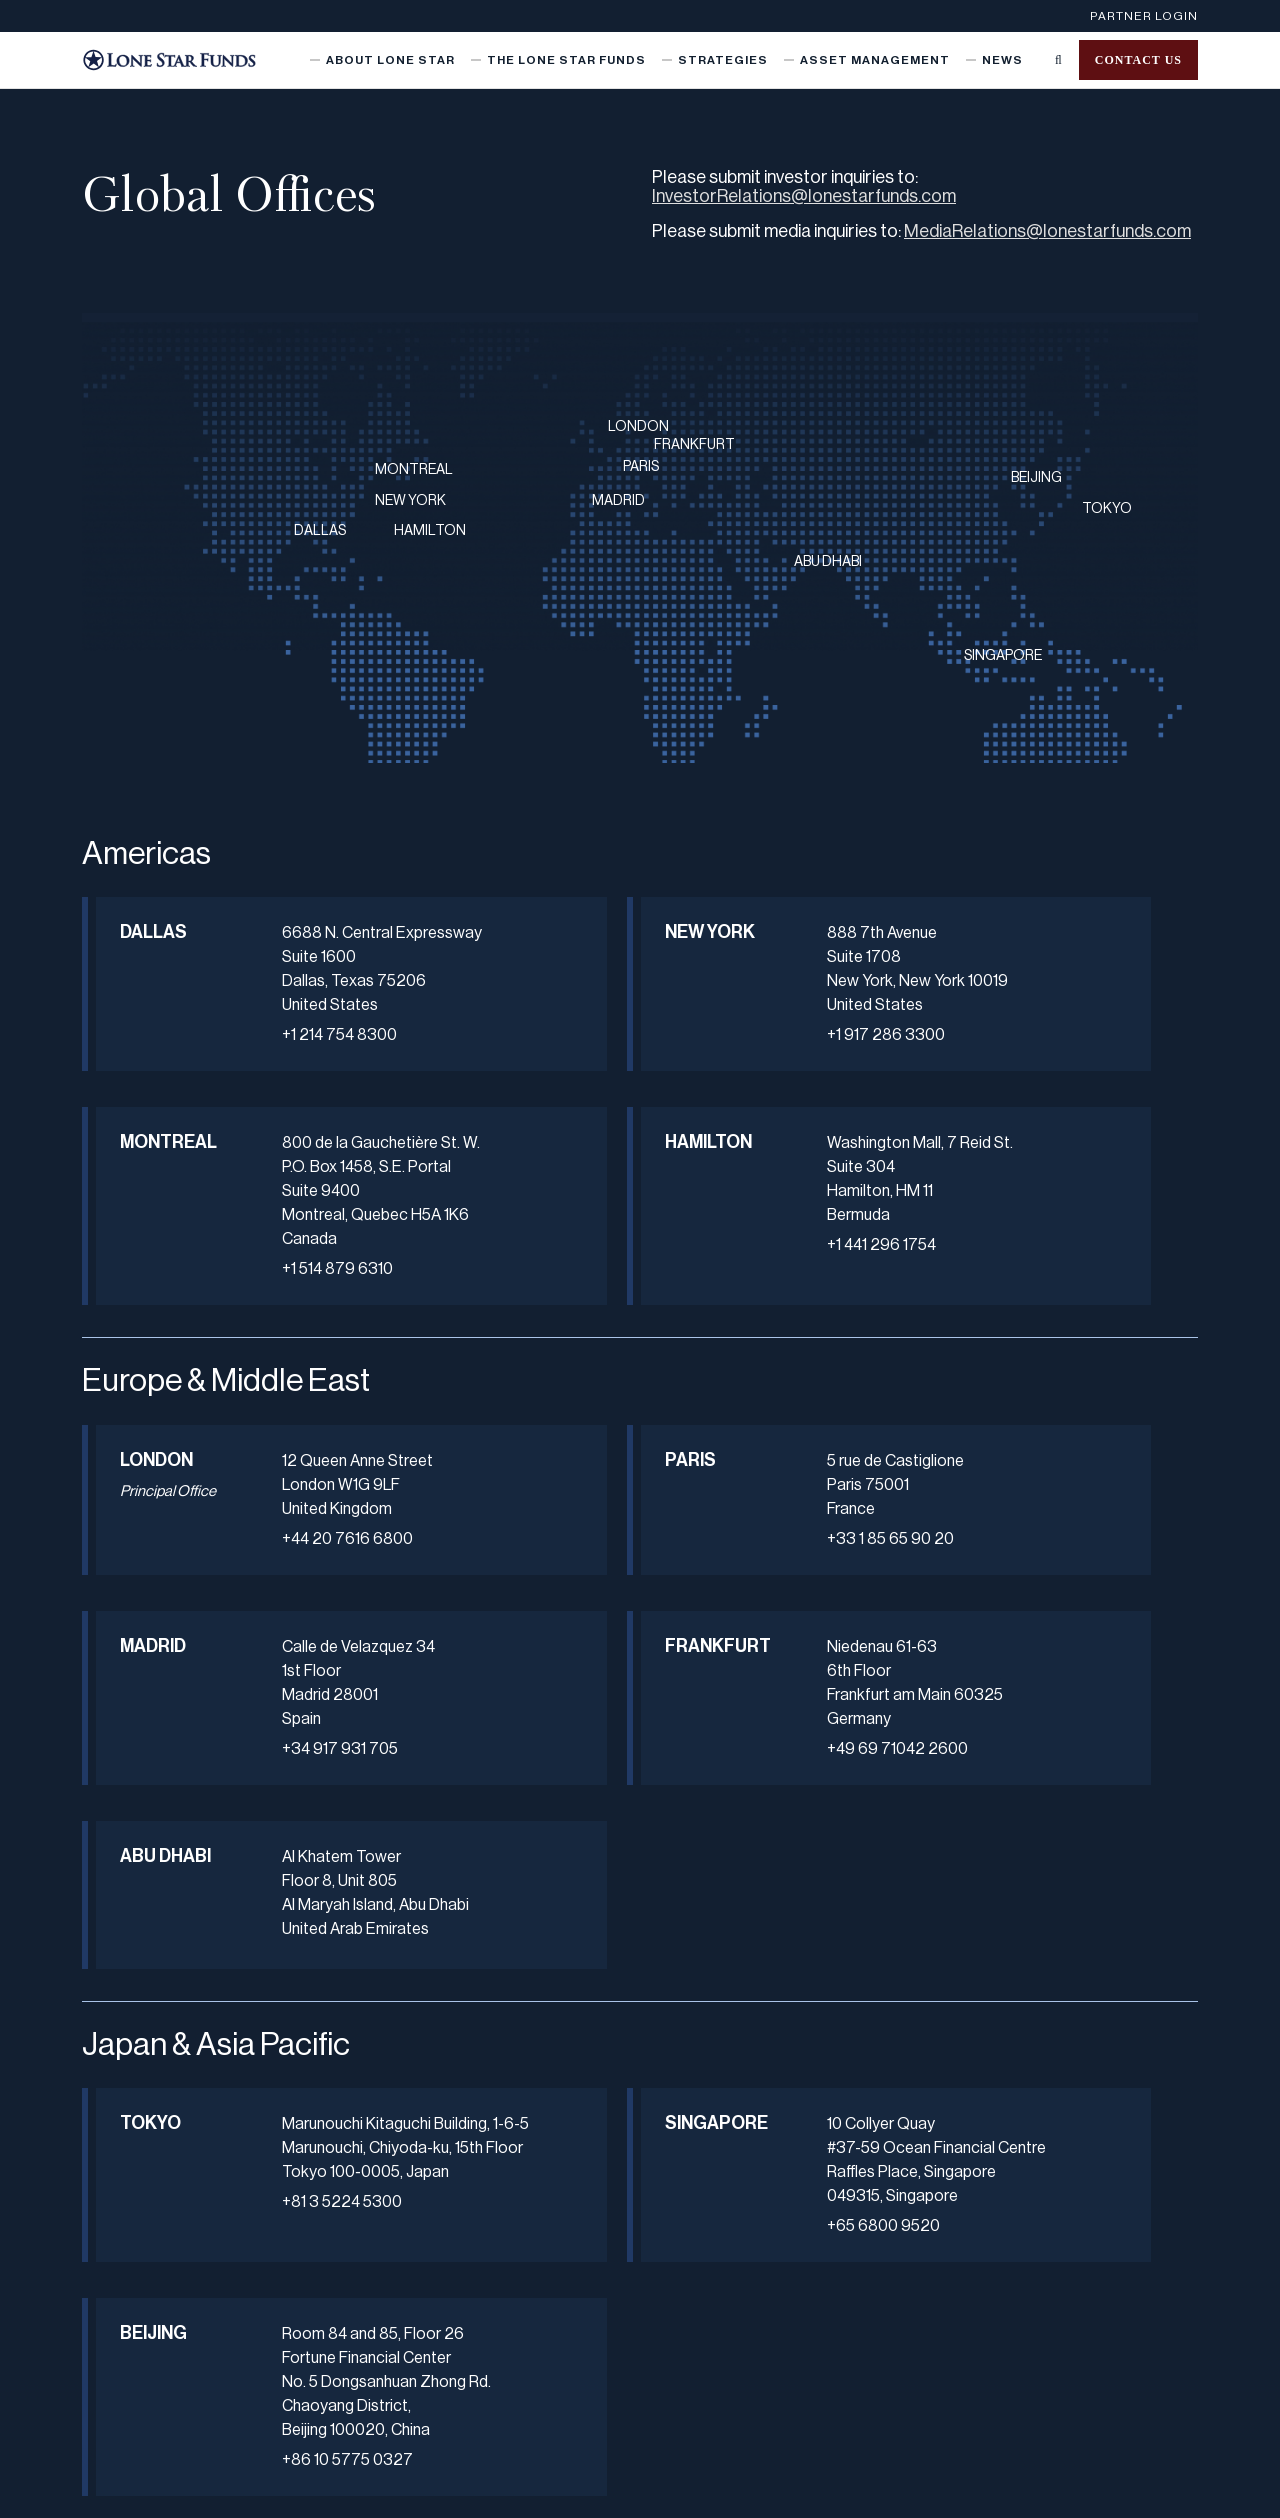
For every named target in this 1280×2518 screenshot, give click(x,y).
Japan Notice (705, 2491)
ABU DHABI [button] (519, 1753)
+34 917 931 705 (1030, 1635)
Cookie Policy (882, 2491)
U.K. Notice (793, 2491)
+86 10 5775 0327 (1037, 2186)
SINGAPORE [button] (533, 2035)
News (1002, 60)
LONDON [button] (156, 1532)
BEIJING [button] (900, 2035)
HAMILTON (430, 531)
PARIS (641, 467)
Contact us (1138, 60)
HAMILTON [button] (160, 1214)
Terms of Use (610, 2491)
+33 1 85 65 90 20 (661, 1611)
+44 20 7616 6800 (290, 1611)
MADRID (618, 501)
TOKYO (1107, 509)
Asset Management (875, 60)
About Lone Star (390, 60)
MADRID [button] (900, 1532)
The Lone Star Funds (566, 60)
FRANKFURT (694, 445)
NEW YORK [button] (517, 943)
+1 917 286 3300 (657, 1035)
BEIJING (1036, 478)
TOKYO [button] (150, 2035)
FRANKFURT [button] (160, 1742)
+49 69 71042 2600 (295, 1845)
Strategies (723, 60)
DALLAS (320, 531)
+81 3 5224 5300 (285, 2162)
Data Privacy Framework (1008, 2491)
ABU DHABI (828, 562)
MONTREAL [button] (907, 932)
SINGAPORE (1003, 656)
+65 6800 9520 (654, 2162)
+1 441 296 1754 (279, 1341)
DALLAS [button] (153, 932)
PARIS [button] (518, 1532)
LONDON (638, 427)
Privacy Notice (512, 2491)
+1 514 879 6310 (1027, 1107)
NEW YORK (410, 501)
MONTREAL (414, 470)
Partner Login (1144, 16)
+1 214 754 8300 (282, 1059)
